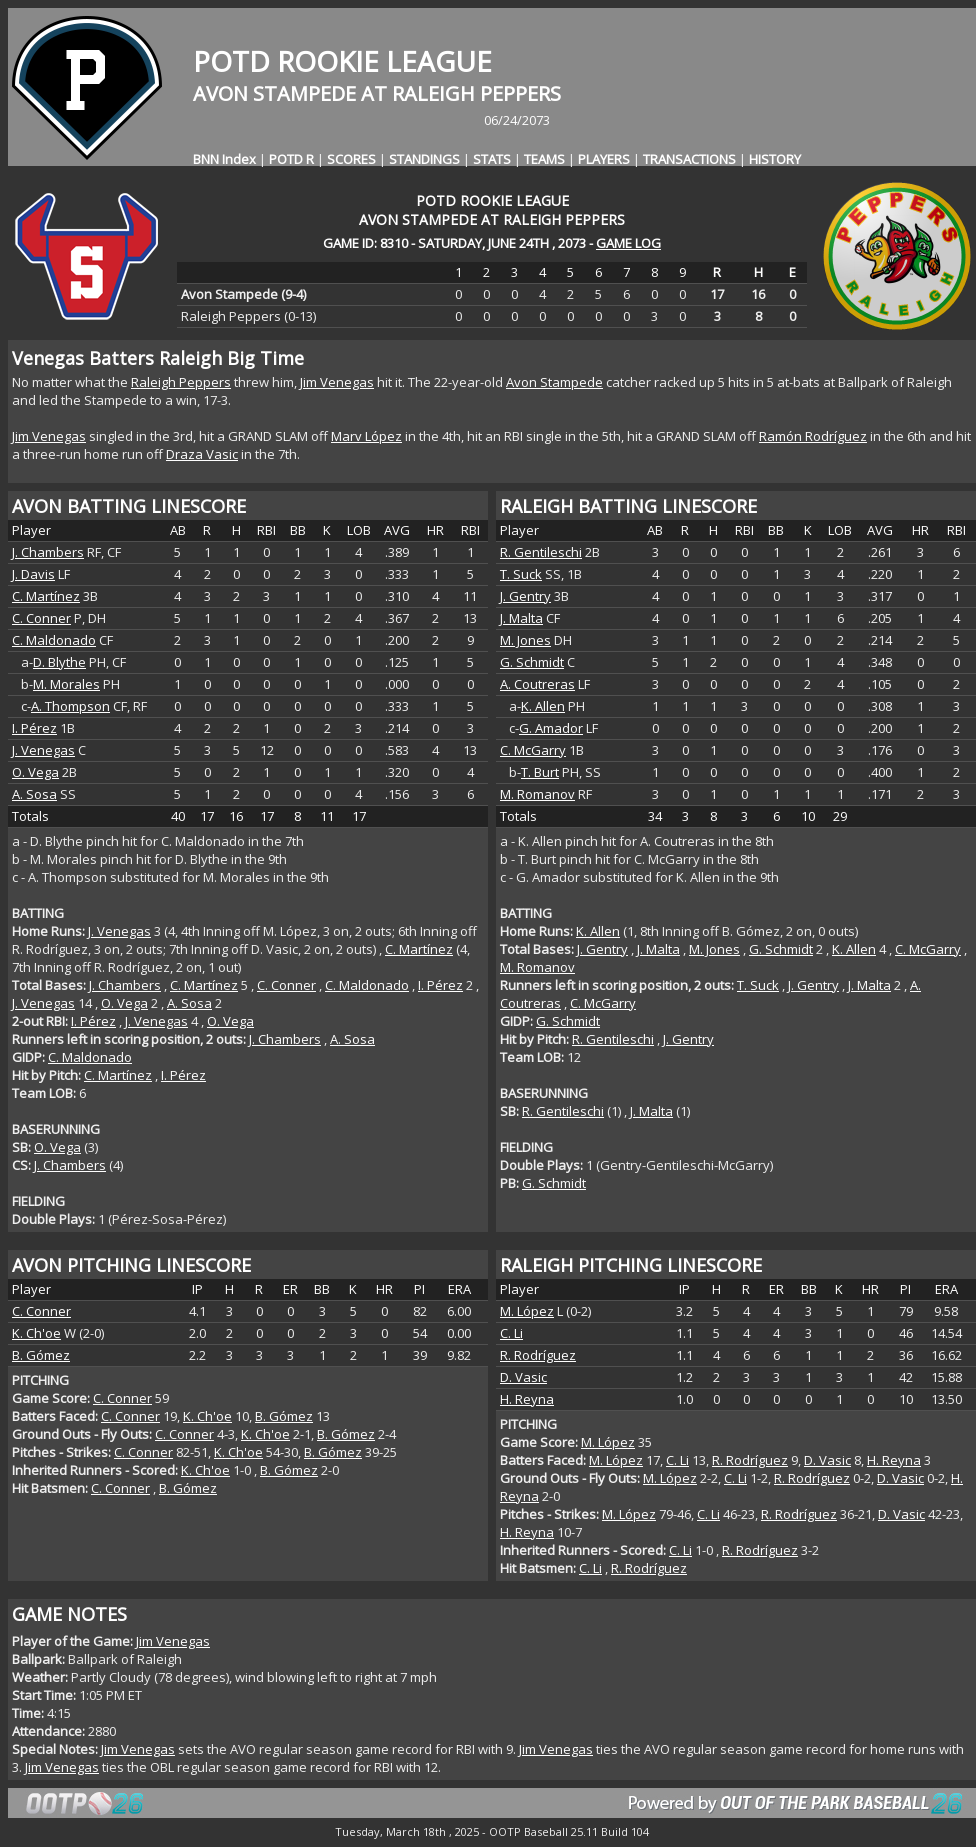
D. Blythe (59, 662)
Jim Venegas (337, 382)
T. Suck (521, 574)
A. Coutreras (537, 684)
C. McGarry (533, 750)
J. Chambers (48, 552)
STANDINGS (424, 159)
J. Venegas (43, 750)
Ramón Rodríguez (813, 436)
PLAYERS (604, 159)
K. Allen (543, 706)
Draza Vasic (202, 454)
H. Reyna (527, 1399)
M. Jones (525, 640)
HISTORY (775, 159)
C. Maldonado (54, 640)
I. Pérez (34, 728)
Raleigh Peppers (181, 382)
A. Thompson (70, 706)
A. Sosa (34, 794)
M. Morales (66, 684)
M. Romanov (537, 794)
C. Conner (41, 618)
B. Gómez (41, 1355)
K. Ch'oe (36, 1333)
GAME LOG (628, 243)
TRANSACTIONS (689, 159)
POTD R (291, 159)
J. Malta (521, 618)
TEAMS (544, 159)
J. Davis (33, 574)
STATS (492, 159)
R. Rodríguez (538, 1355)
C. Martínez (46, 596)
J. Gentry (525, 596)
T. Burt (540, 772)
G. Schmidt (532, 662)
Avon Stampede (554, 382)
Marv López (366, 436)
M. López (527, 1311)
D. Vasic (523, 1377)
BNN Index (224, 159)
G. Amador (551, 728)
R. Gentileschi (541, 552)
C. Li (511, 1333)
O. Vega (35, 772)
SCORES (351, 159)
